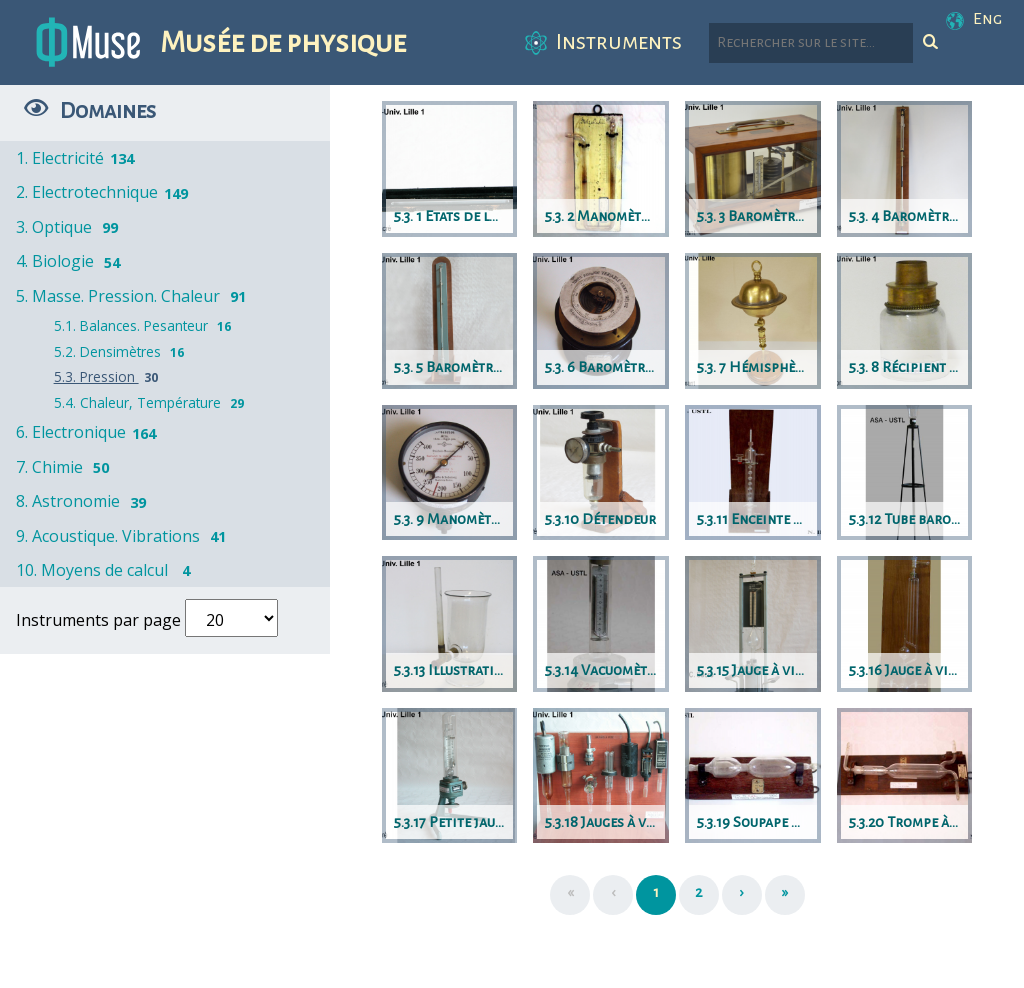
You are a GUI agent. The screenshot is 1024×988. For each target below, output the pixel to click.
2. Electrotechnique (103, 192)
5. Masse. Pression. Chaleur (134, 296)
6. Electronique (87, 432)
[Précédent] (613, 895)
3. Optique (70, 227)
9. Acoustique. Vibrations (124, 536)
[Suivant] (742, 895)
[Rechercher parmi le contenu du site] (811, 43)
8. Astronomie (84, 501)
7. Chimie (66, 467)
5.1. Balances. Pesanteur (145, 325)
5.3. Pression (108, 376)
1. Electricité (76, 158)
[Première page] (570, 895)
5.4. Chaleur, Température (151, 402)
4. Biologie (71, 261)
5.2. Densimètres (121, 351)
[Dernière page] (785, 895)
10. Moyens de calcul (108, 570)
